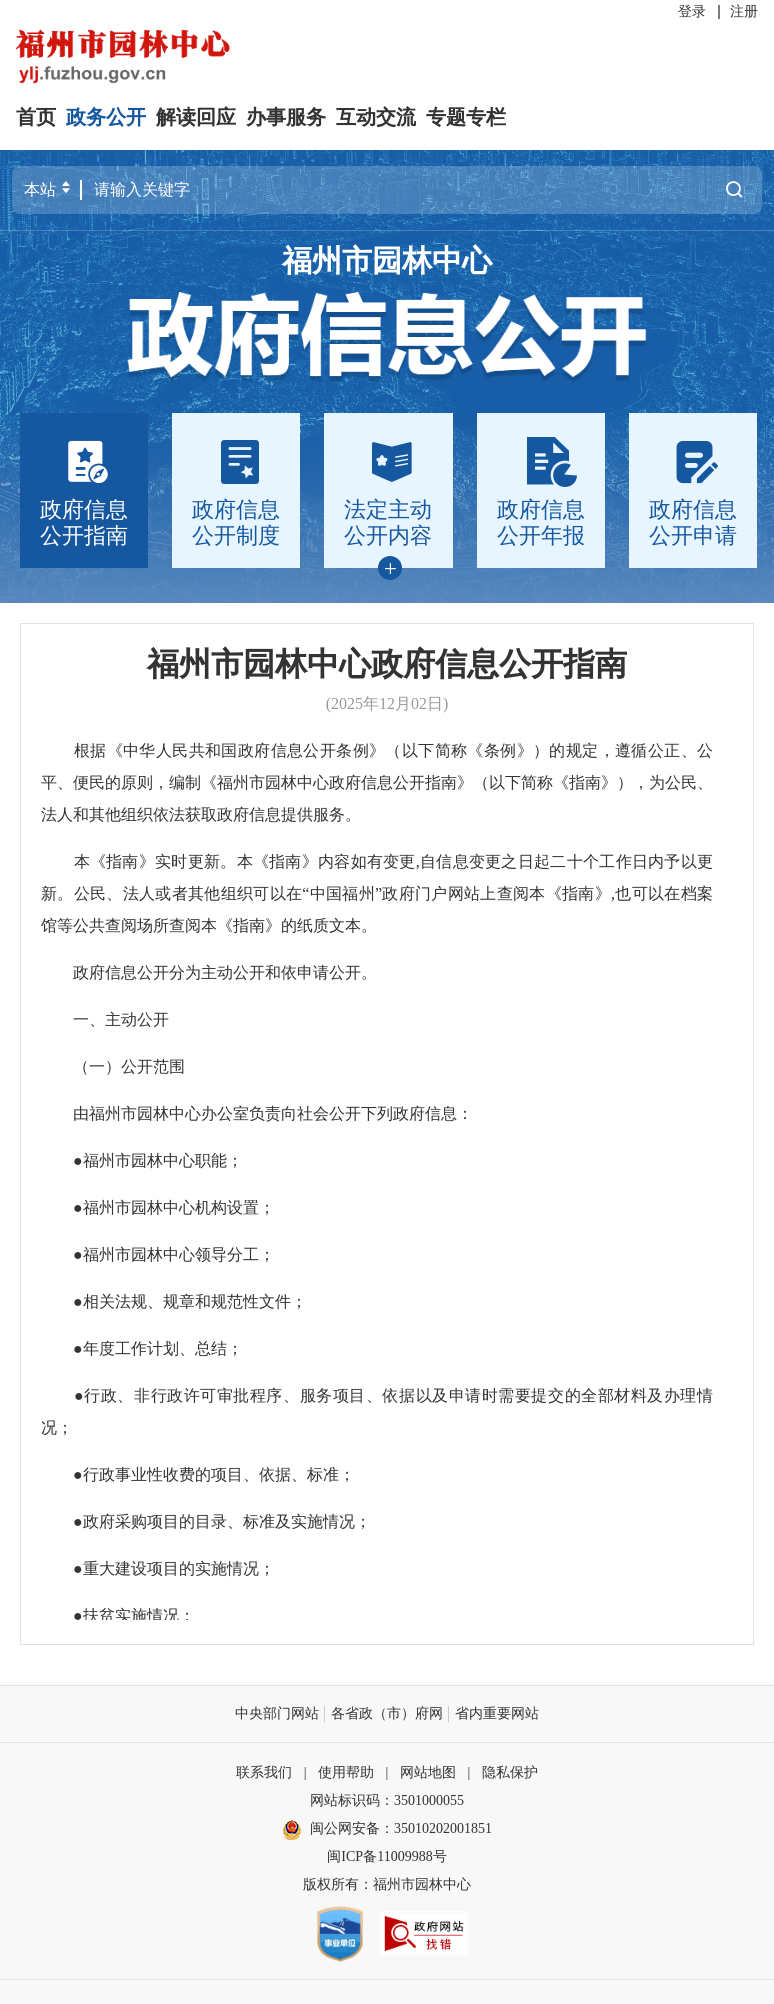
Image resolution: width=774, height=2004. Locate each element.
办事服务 (286, 117)
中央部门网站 (277, 1713)
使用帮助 (346, 1772)
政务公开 (106, 117)
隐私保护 (510, 1772)
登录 (692, 11)
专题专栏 (466, 117)
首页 (36, 117)
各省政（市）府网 (387, 1713)
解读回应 (196, 117)
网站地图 (428, 1772)
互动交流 (376, 117)
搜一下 (734, 189)
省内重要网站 (497, 1713)
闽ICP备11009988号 (386, 1856)
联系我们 (264, 1772)
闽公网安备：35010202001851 (401, 1828)
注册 (744, 11)
